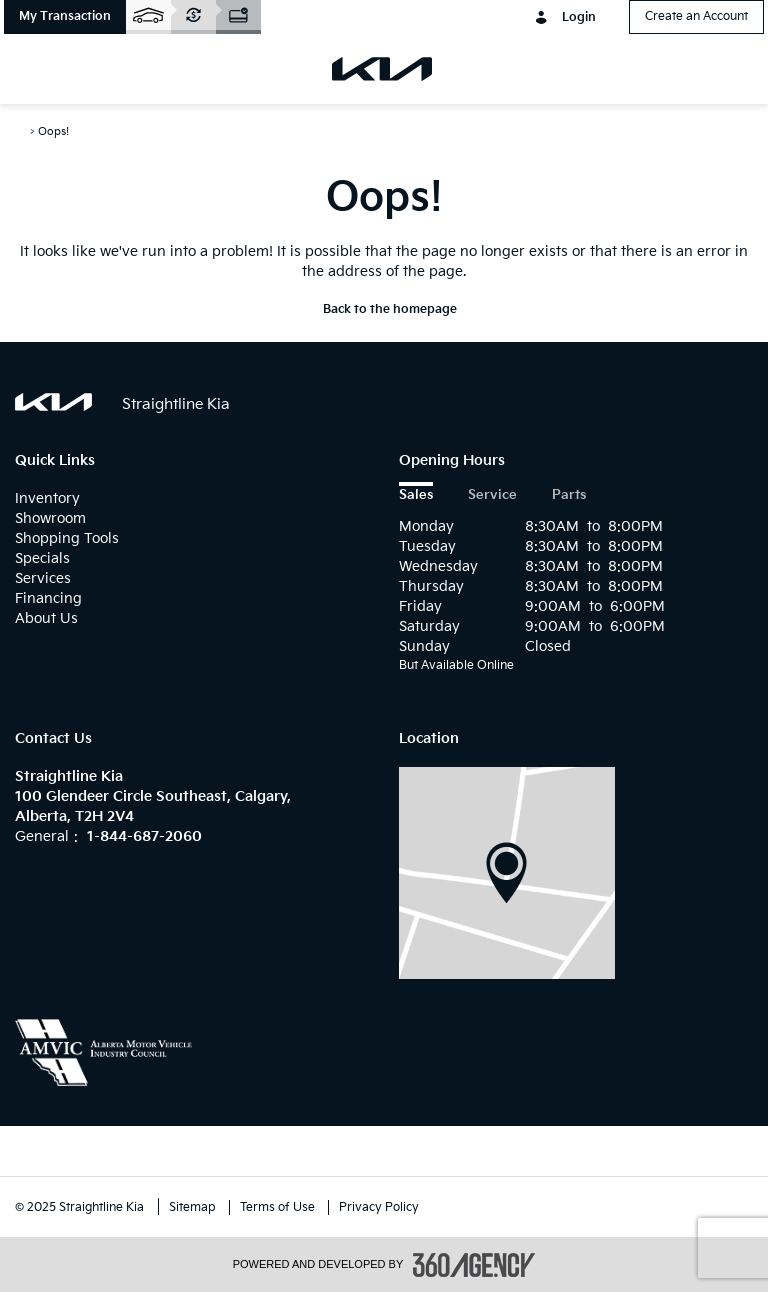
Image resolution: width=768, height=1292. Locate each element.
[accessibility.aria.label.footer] (474, 1265)
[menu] (40, 69)
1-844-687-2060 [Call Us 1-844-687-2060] (144, 836)
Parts (569, 495)
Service (492, 495)
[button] (65, 17)
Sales (416, 495)
